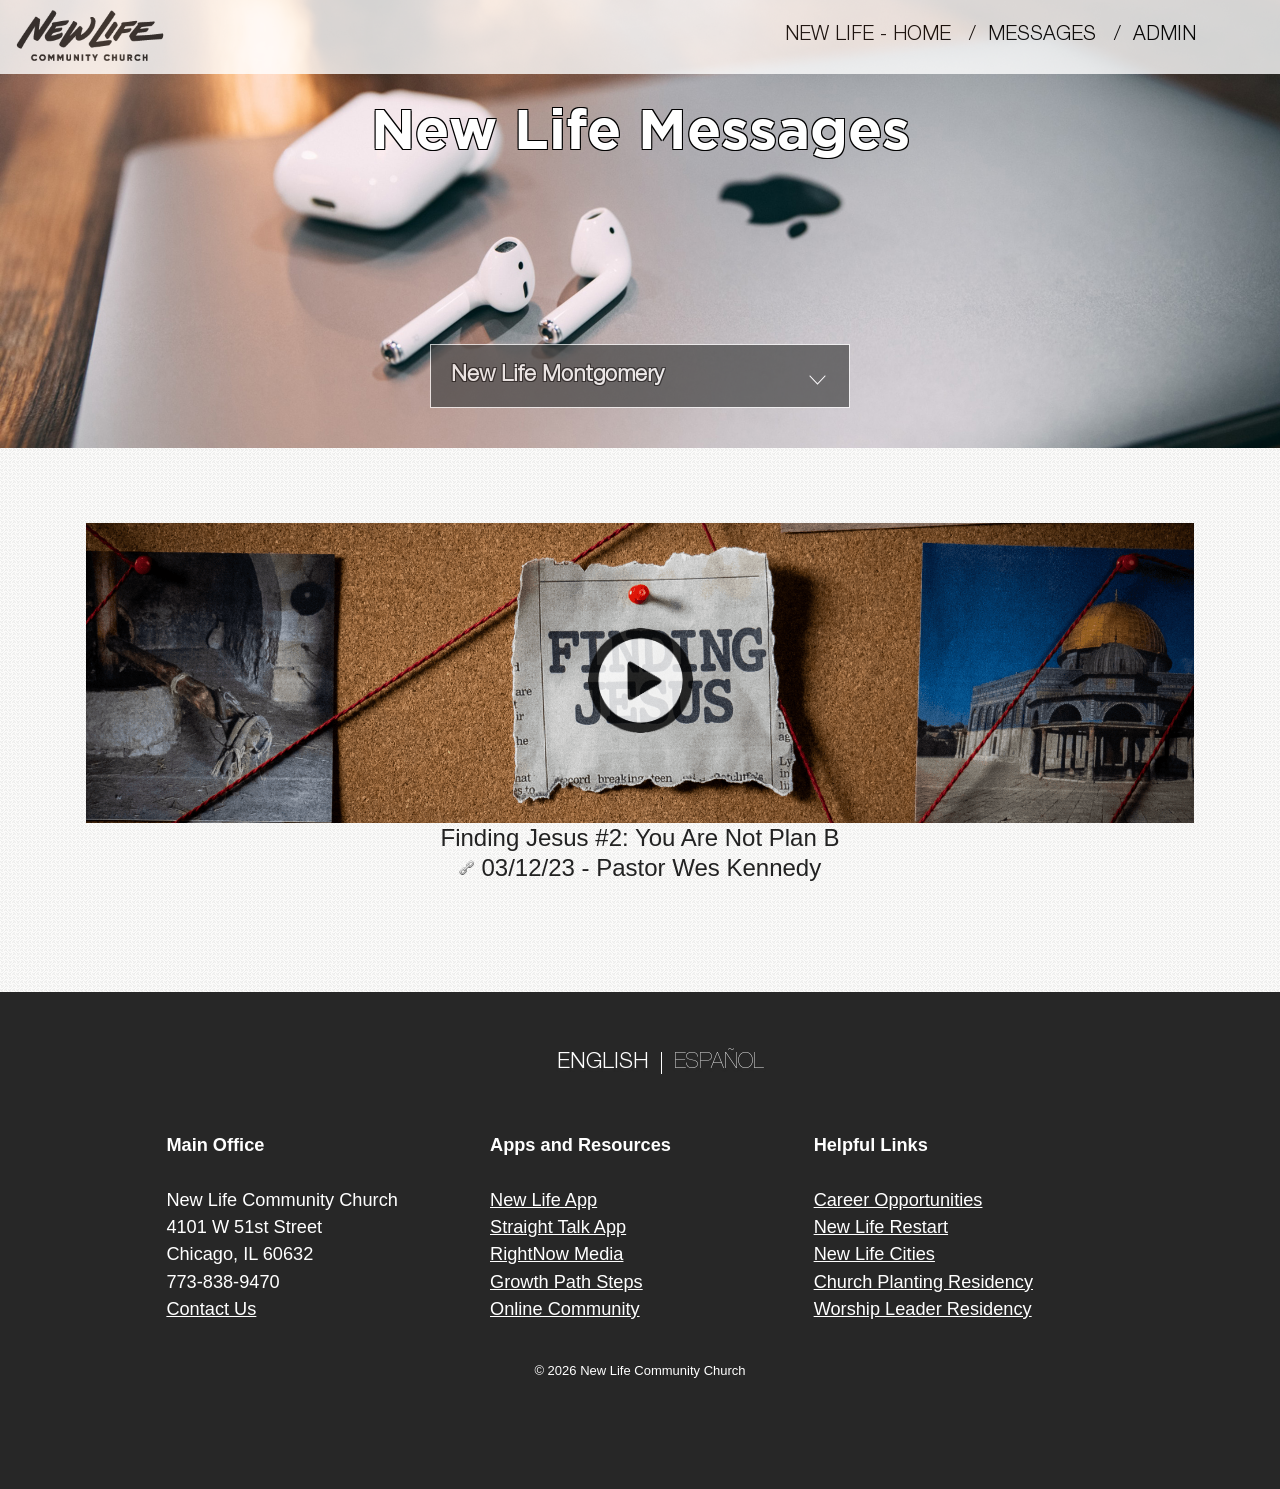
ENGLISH (603, 1063)
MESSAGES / (1060, 36)
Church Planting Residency (923, 1282)
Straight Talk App (558, 1227)
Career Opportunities (898, 1200)
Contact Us (211, 1309)
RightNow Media (556, 1254)
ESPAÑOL (719, 1063)
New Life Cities (874, 1254)
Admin (1173, 36)
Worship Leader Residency (923, 1309)
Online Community (565, 1309)
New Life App (543, 1200)
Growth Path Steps (566, 1282)
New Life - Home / (886, 36)
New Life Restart (881, 1227)
